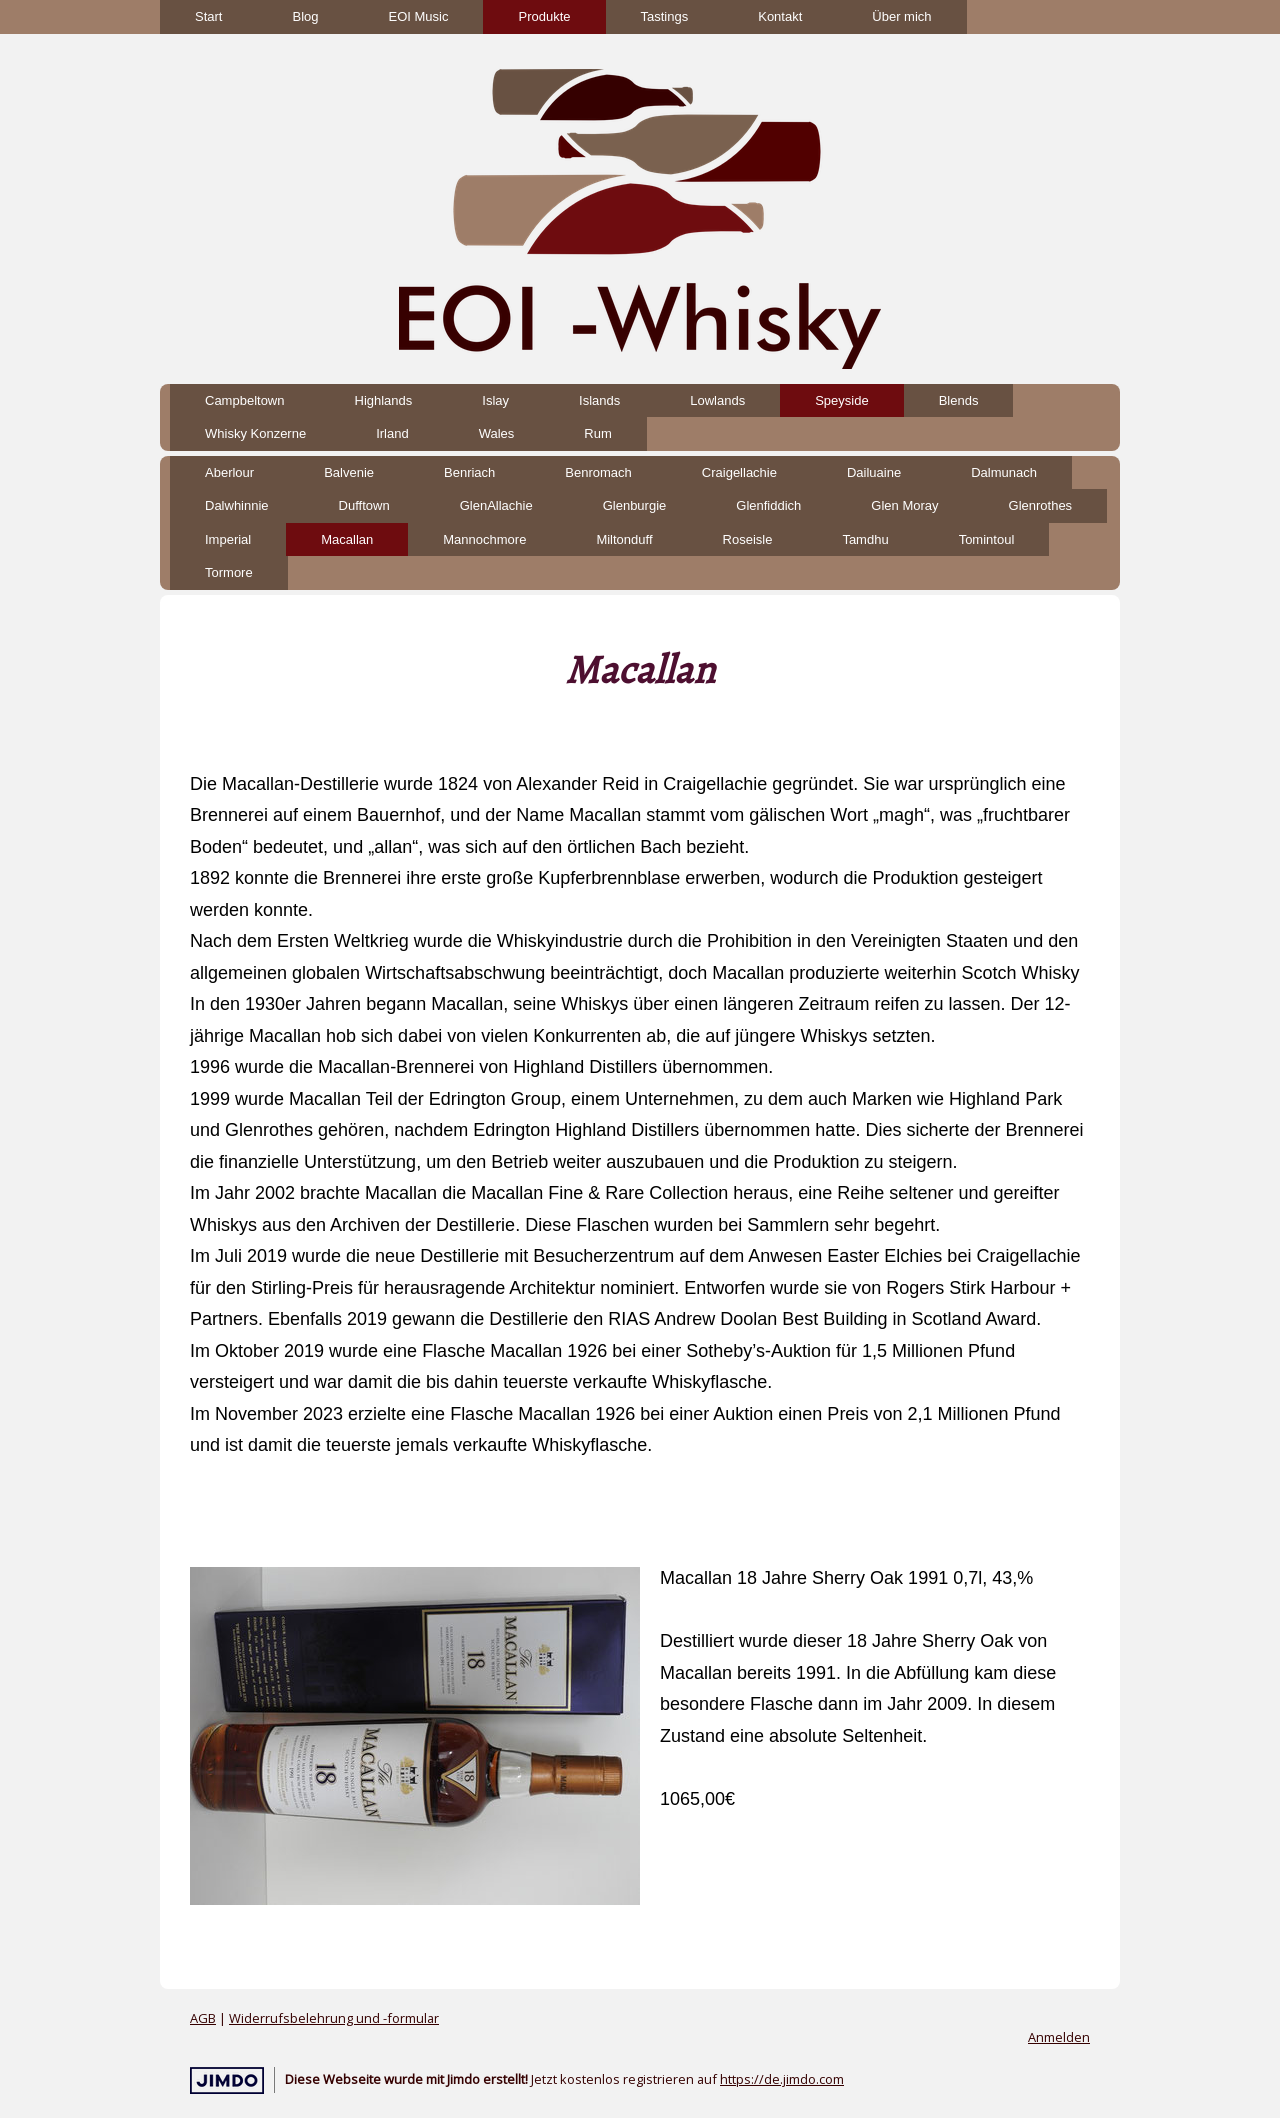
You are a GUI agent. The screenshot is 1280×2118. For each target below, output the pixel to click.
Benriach (469, 472)
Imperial (228, 539)
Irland (392, 433)
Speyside (841, 400)
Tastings (665, 16)
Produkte (544, 16)
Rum (597, 433)
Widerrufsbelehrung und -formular (334, 2018)
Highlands (384, 400)
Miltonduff (624, 539)
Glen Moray (904, 505)
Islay (495, 400)
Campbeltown (245, 400)
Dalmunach (1004, 472)
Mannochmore (484, 539)
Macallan (347, 539)
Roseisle (748, 539)
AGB (203, 2018)
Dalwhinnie (237, 505)
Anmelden (1059, 2037)
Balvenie (349, 472)
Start (208, 16)
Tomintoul (987, 539)
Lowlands (717, 400)
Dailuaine (874, 472)
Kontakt (780, 16)
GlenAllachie (496, 505)
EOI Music (419, 16)
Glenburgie (635, 505)
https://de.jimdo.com (782, 2079)
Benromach (598, 472)
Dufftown (364, 505)
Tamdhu (865, 539)
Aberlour (229, 472)
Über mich (901, 16)
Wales (497, 433)
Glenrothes (1041, 505)
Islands (599, 400)
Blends (959, 400)
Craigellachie (739, 472)
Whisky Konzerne (255, 433)
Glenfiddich (768, 505)
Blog (305, 16)
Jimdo (227, 2080)
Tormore (229, 572)
